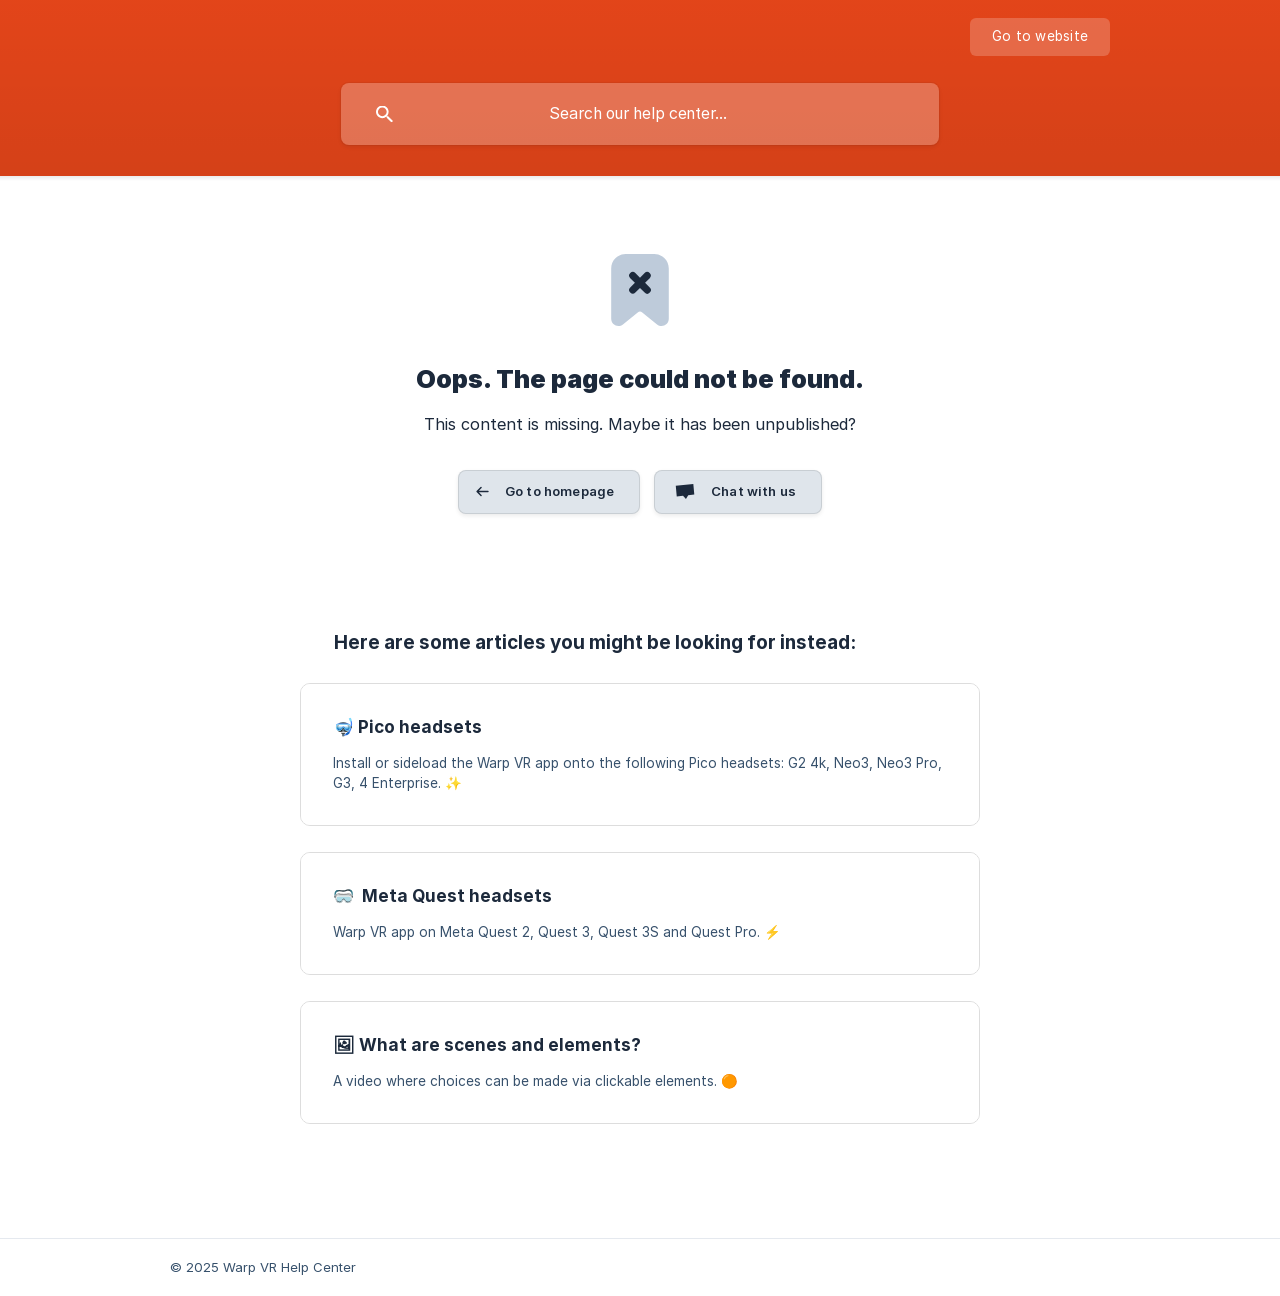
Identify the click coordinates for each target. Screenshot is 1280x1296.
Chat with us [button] (753, 491)
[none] (1040, 37)
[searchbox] (640, 114)
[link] (640, 754)
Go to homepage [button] (559, 491)
